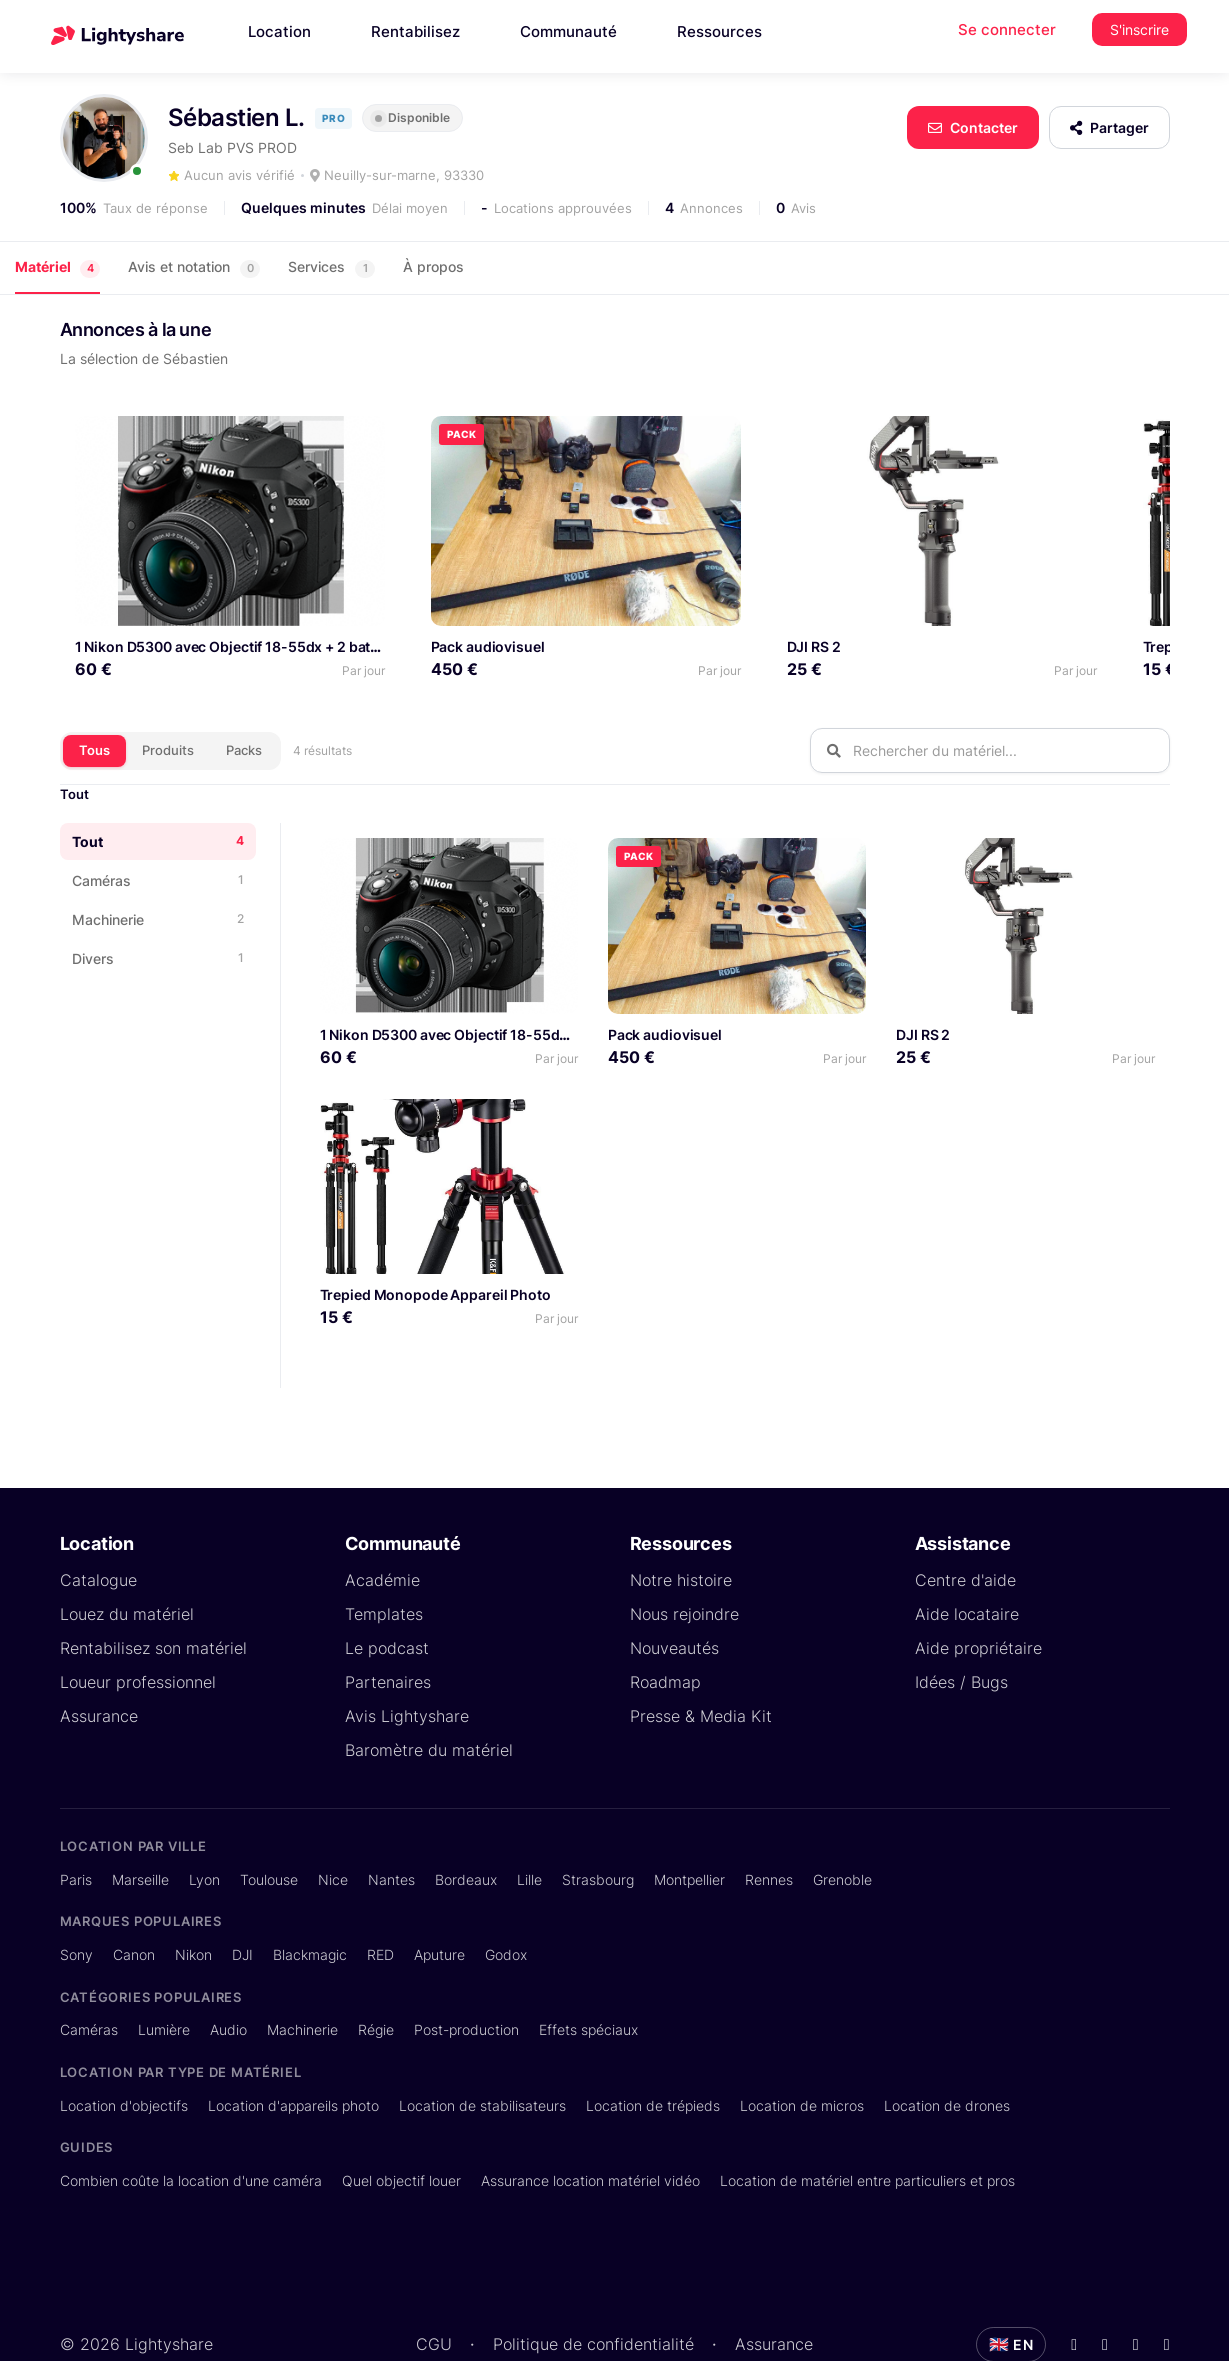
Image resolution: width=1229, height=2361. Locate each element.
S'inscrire (1139, 29)
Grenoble (842, 1828)
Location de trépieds (653, 2054)
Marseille (140, 1828)
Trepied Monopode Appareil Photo (1034, 596)
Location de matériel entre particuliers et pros (867, 2129)
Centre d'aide (965, 1530)
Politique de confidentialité (593, 2293)
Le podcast (387, 1598)
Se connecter (1007, 29)
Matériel (57, 267)
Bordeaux (466, 1828)
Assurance (99, 1666)
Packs (244, 699)
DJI (242, 1903)
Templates (384, 1564)
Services (331, 267)
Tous (94, 699)
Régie (376, 1979)
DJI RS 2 (665, 596)
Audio (228, 1979)
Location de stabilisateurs (482, 2054)
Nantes (391, 1828)
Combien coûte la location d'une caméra (191, 2129)
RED (380, 1903)
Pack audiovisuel (413, 596)
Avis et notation (194, 267)
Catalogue (98, 1530)
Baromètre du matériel (429, 1700)
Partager (1109, 127)
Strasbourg (598, 1828)
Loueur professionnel (138, 1632)
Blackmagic (310, 1903)
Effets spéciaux (588, 1979)
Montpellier (689, 1828)
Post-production (466, 1979)
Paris (76, 1828)
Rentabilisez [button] (415, 31)
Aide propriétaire (978, 1598)
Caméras (89, 1979)
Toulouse (269, 1828)
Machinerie (302, 1979)
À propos (433, 266)
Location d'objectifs (124, 2054)
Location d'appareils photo (293, 2054)
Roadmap (665, 1632)
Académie (382, 1530)
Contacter (973, 127)
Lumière (164, 1979)
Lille (529, 1828)
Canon (134, 1903)
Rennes (769, 1828)
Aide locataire (967, 1564)
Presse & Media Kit (701, 1666)
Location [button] (279, 31)
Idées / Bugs (961, 1632)
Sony (76, 1903)
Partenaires (388, 1632)
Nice (333, 1828)
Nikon (193, 1903)
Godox (506, 1903)
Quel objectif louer (401, 2129)
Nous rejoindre (684, 1564)
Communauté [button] (568, 31)
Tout (74, 744)
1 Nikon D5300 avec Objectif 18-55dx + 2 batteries (242, 596)
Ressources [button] (719, 31)
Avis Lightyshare (407, 1666)
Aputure (439, 1903)
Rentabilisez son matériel (153, 1598)
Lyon (204, 1828)
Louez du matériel (127, 1564)
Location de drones (947, 2054)
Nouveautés (674, 1598)
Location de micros (802, 2054)
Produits (168, 699)
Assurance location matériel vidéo (590, 2129)
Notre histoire (681, 1530)
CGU (434, 2293)
